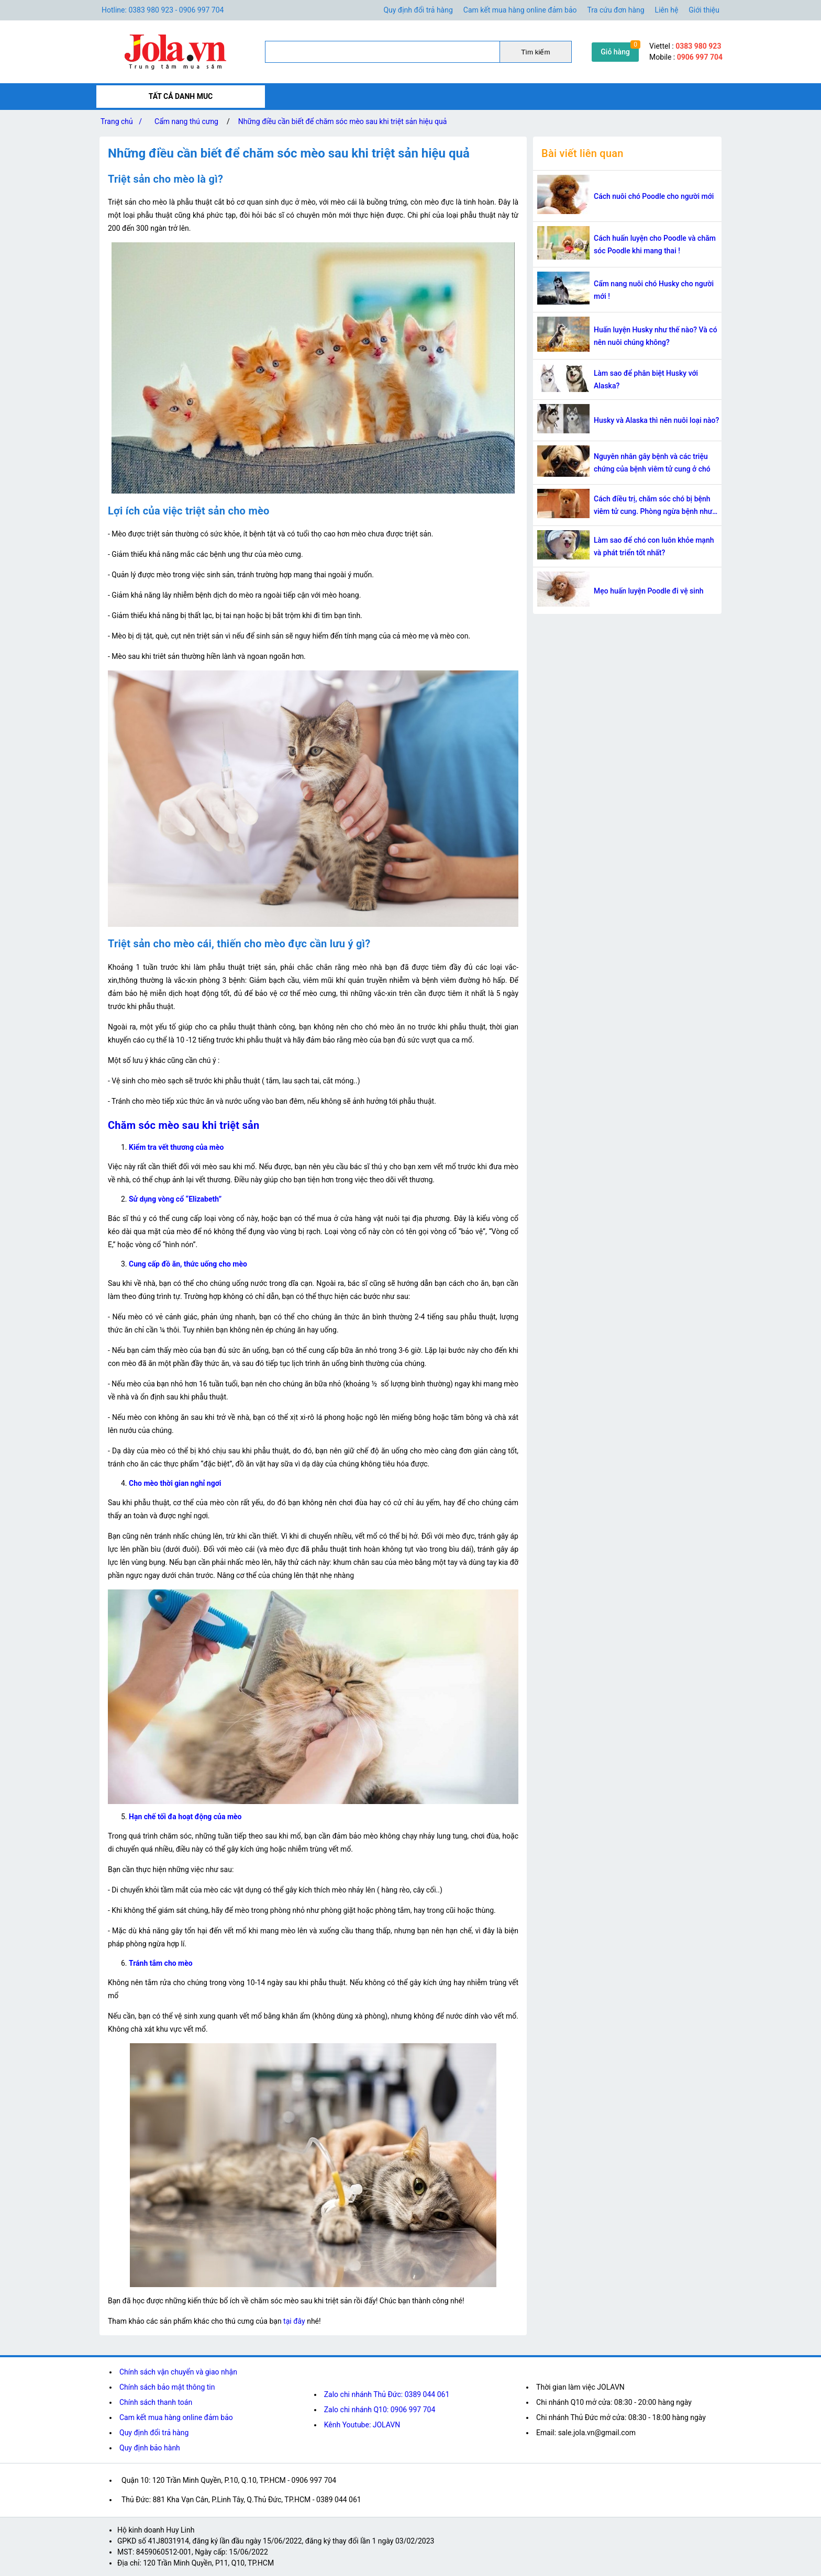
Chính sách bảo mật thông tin (167, 2387)
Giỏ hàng (615, 52)
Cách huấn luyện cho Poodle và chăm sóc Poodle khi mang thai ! (655, 244)
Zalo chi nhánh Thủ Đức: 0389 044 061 (387, 2394)
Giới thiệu (704, 10)
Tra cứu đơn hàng (616, 10)
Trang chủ (123, 121)
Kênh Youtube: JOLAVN (362, 2425)
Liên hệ (667, 10)
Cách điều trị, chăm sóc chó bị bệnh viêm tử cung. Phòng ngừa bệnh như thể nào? (653, 506)
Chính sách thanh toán (155, 2402)
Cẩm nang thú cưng (186, 121)
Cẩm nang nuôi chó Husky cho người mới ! (654, 289)
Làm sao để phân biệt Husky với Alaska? (646, 379)
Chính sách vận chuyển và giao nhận (178, 2372)
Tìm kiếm (535, 52)
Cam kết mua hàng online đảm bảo (520, 10)
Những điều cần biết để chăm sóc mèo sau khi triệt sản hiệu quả (342, 121)
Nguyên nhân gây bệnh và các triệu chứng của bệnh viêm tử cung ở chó (652, 462)
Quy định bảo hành (149, 2448)
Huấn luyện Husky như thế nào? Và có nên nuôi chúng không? (655, 336)
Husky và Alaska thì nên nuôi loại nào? (656, 420)
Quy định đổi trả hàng (417, 10)
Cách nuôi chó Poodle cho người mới (654, 196)
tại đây (294, 2321)
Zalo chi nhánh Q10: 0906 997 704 (380, 2409)
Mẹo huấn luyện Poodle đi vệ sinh (648, 591)
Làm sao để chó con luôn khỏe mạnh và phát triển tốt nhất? (654, 546)
